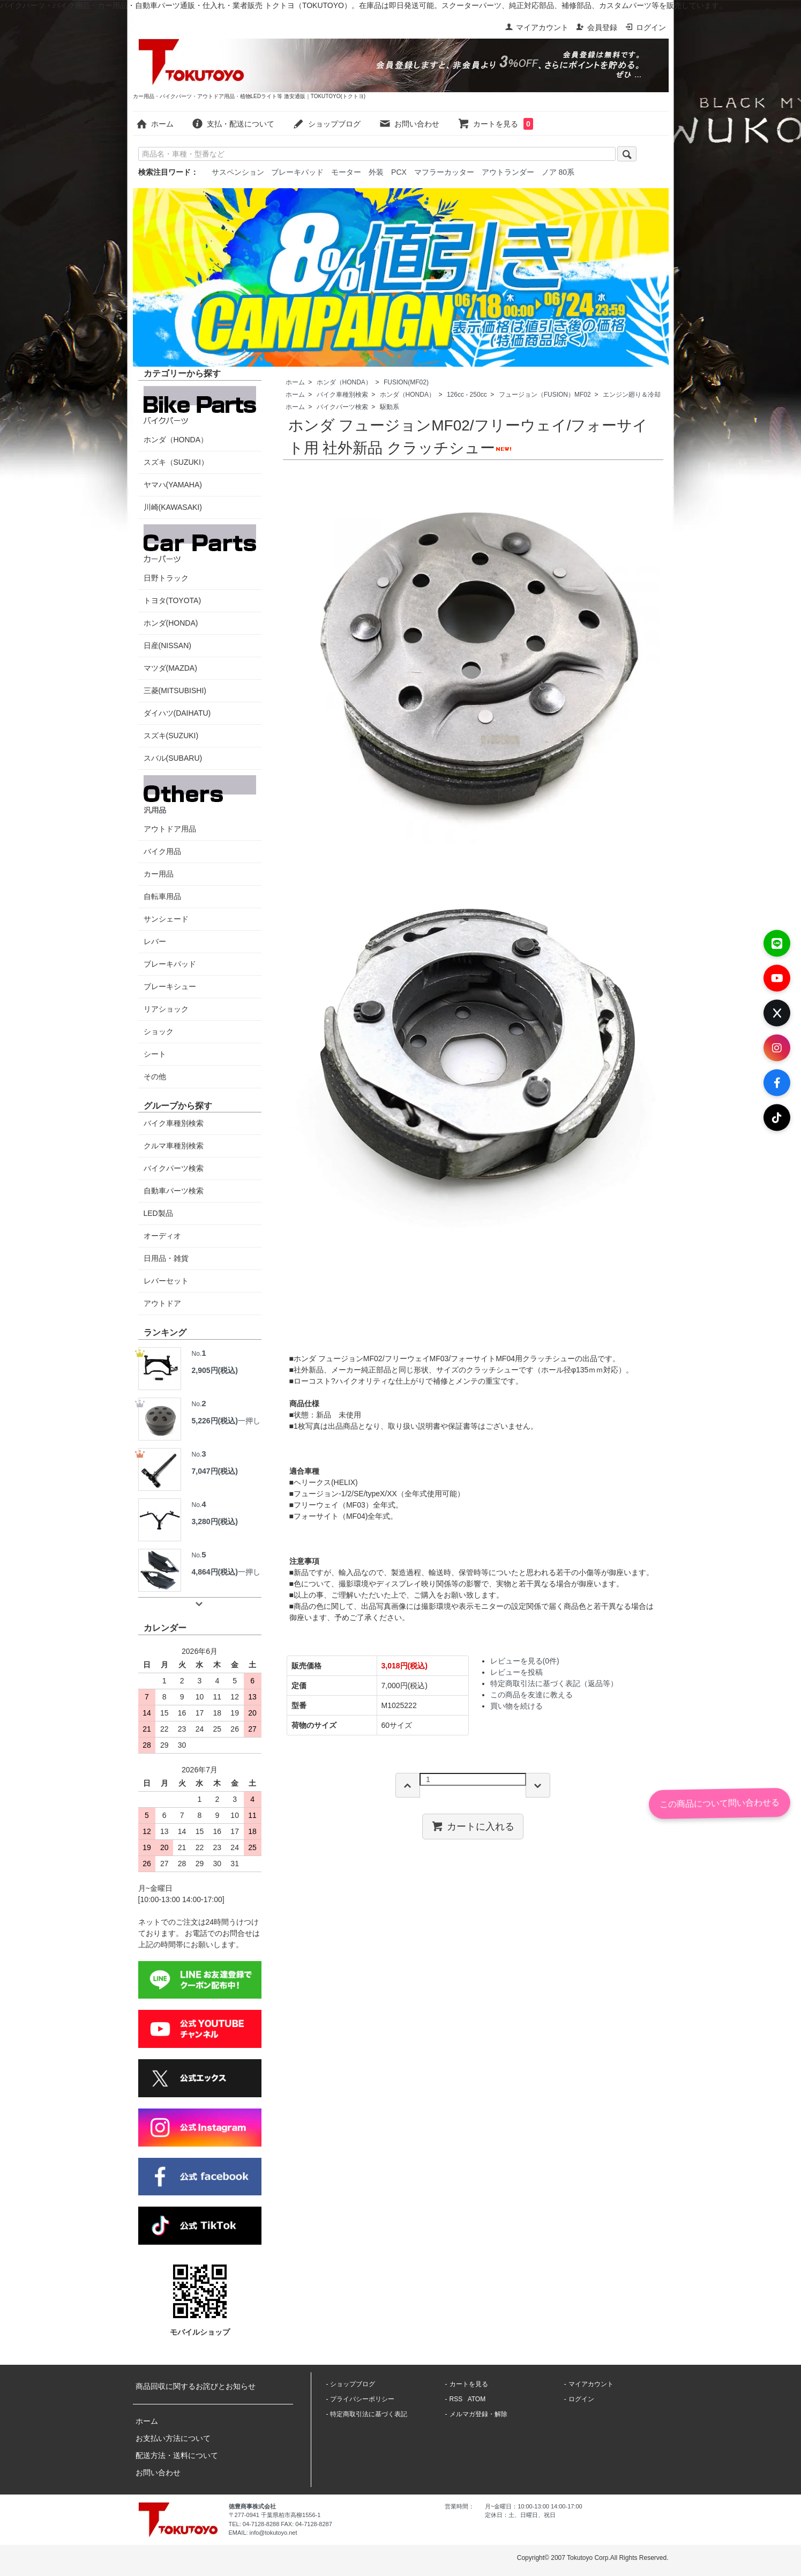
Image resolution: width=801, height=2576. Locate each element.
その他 (155, 1076)
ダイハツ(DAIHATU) (177, 713)
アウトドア (162, 1303)
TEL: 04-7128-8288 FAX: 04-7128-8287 (280, 2524)
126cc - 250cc (467, 394)
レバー (155, 941)
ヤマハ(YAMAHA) (173, 484)
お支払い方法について (173, 2438)
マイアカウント (536, 27)
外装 (376, 172)
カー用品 (159, 874)
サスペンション (238, 172)
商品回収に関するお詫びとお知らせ (196, 2386)
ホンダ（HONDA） (344, 382)
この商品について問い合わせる (720, 1803)
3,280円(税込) (215, 1521)
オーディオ (162, 1235)
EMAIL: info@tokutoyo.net (263, 2532)
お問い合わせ (409, 124)
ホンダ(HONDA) (171, 623)
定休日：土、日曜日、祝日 (520, 2515)
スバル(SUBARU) (173, 758)
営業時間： (459, 2506)
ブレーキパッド (297, 172)
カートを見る (495, 124)
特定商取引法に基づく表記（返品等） (554, 1683)
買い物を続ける (516, 1706)
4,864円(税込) (215, 1572)
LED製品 (158, 1213)
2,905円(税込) (215, 1370)
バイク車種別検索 (342, 394)
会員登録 (596, 27)
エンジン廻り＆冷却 (632, 394)
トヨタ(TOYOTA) (172, 600)
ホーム (155, 124)
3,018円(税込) (404, 1665)
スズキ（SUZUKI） (176, 462)
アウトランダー (508, 172)
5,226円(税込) (215, 1420)
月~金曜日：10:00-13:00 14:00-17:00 (533, 2506)
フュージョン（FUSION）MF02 (545, 394)
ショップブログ (327, 124)
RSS (456, 2399)
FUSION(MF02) (406, 382)
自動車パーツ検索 (174, 1190)
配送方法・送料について (177, 2455)
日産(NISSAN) (167, 645)
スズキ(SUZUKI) (171, 735)
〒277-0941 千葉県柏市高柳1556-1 (275, 2515)
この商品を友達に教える (531, 1694)
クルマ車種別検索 (174, 1145)
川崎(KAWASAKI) (173, 507)
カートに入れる (472, 1826)
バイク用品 (162, 851)
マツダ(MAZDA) (170, 668)
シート (155, 1054)
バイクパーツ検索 (342, 407)
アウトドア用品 (200, 804)
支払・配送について (232, 124)
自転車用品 (162, 896)
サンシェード (166, 919)
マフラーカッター (444, 172)
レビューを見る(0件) (524, 1661)
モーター (346, 172)
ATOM (477, 2399)
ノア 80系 (558, 172)
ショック (159, 1031)
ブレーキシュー (170, 986)
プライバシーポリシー (362, 2399)
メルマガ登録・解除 (478, 2414)
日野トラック (200, 553)
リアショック (166, 1009)
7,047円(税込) (215, 1471)
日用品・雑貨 (166, 1258)
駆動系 (389, 407)
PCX (399, 172)
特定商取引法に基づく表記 (368, 2414)
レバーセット (166, 1280)
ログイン (645, 27)
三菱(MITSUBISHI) (175, 690)
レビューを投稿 (516, 1672)
